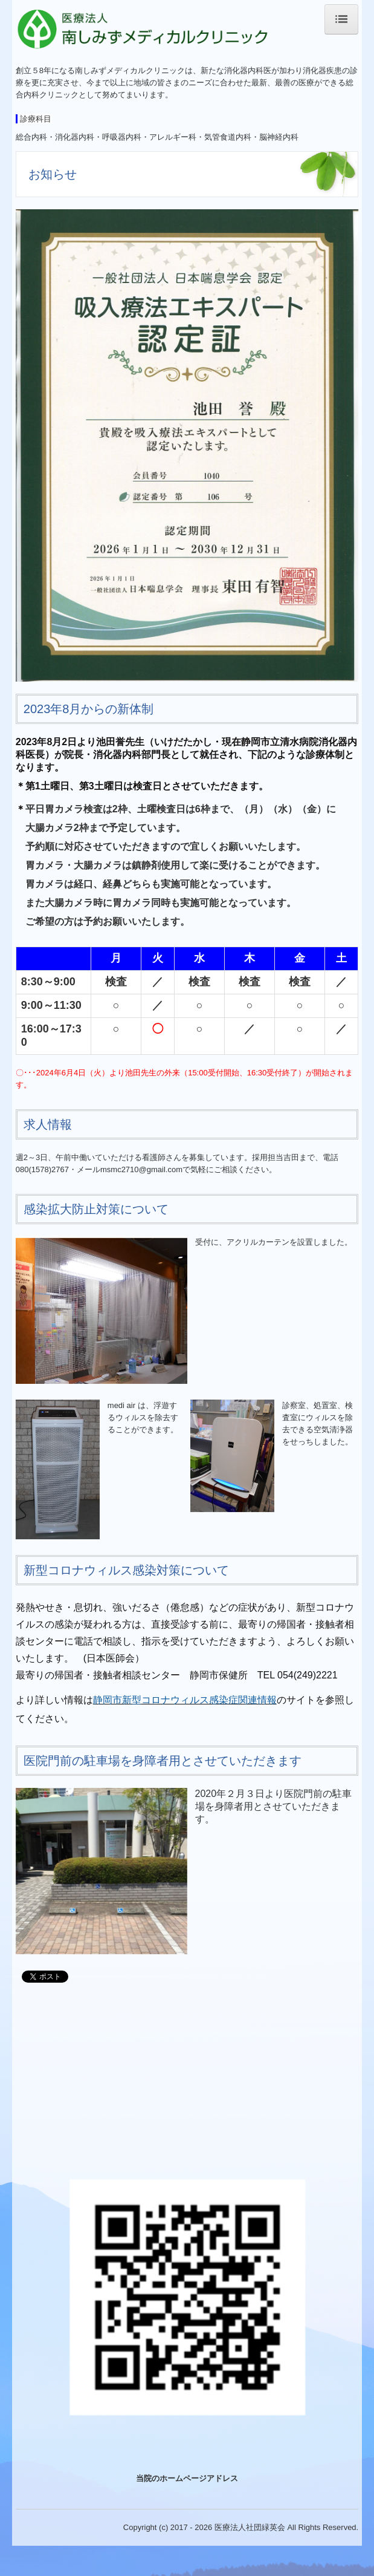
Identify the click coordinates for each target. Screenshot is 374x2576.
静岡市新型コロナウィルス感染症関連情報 (185, 1700)
